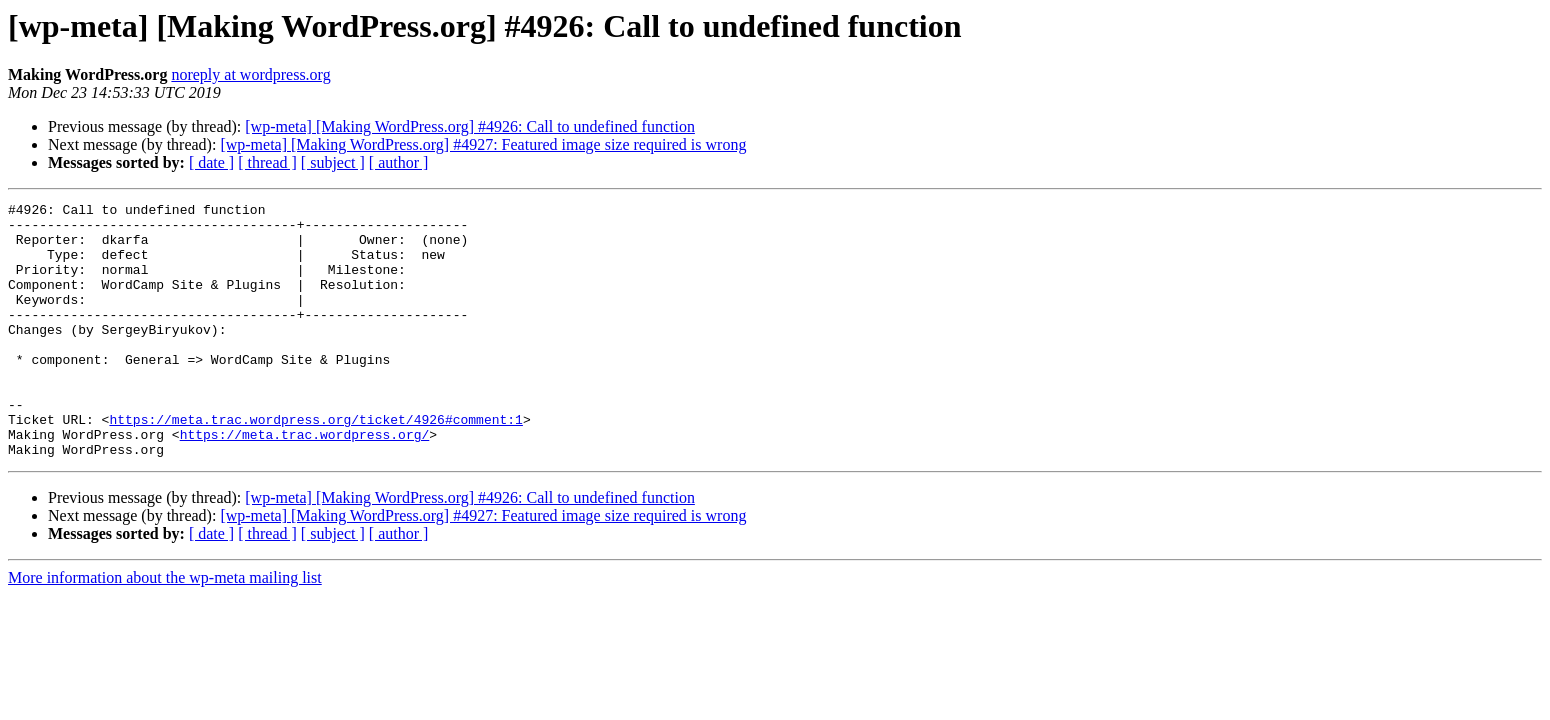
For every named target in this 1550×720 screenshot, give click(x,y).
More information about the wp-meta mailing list (165, 628)
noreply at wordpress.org (250, 74)
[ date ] (211, 162)
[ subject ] (333, 162)
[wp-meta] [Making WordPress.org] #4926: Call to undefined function (470, 126)
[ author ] (399, 162)
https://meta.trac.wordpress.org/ (305, 482)
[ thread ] (267, 162)
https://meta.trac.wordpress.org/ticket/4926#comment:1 (315, 464)
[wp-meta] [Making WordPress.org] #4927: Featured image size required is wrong (483, 144)
